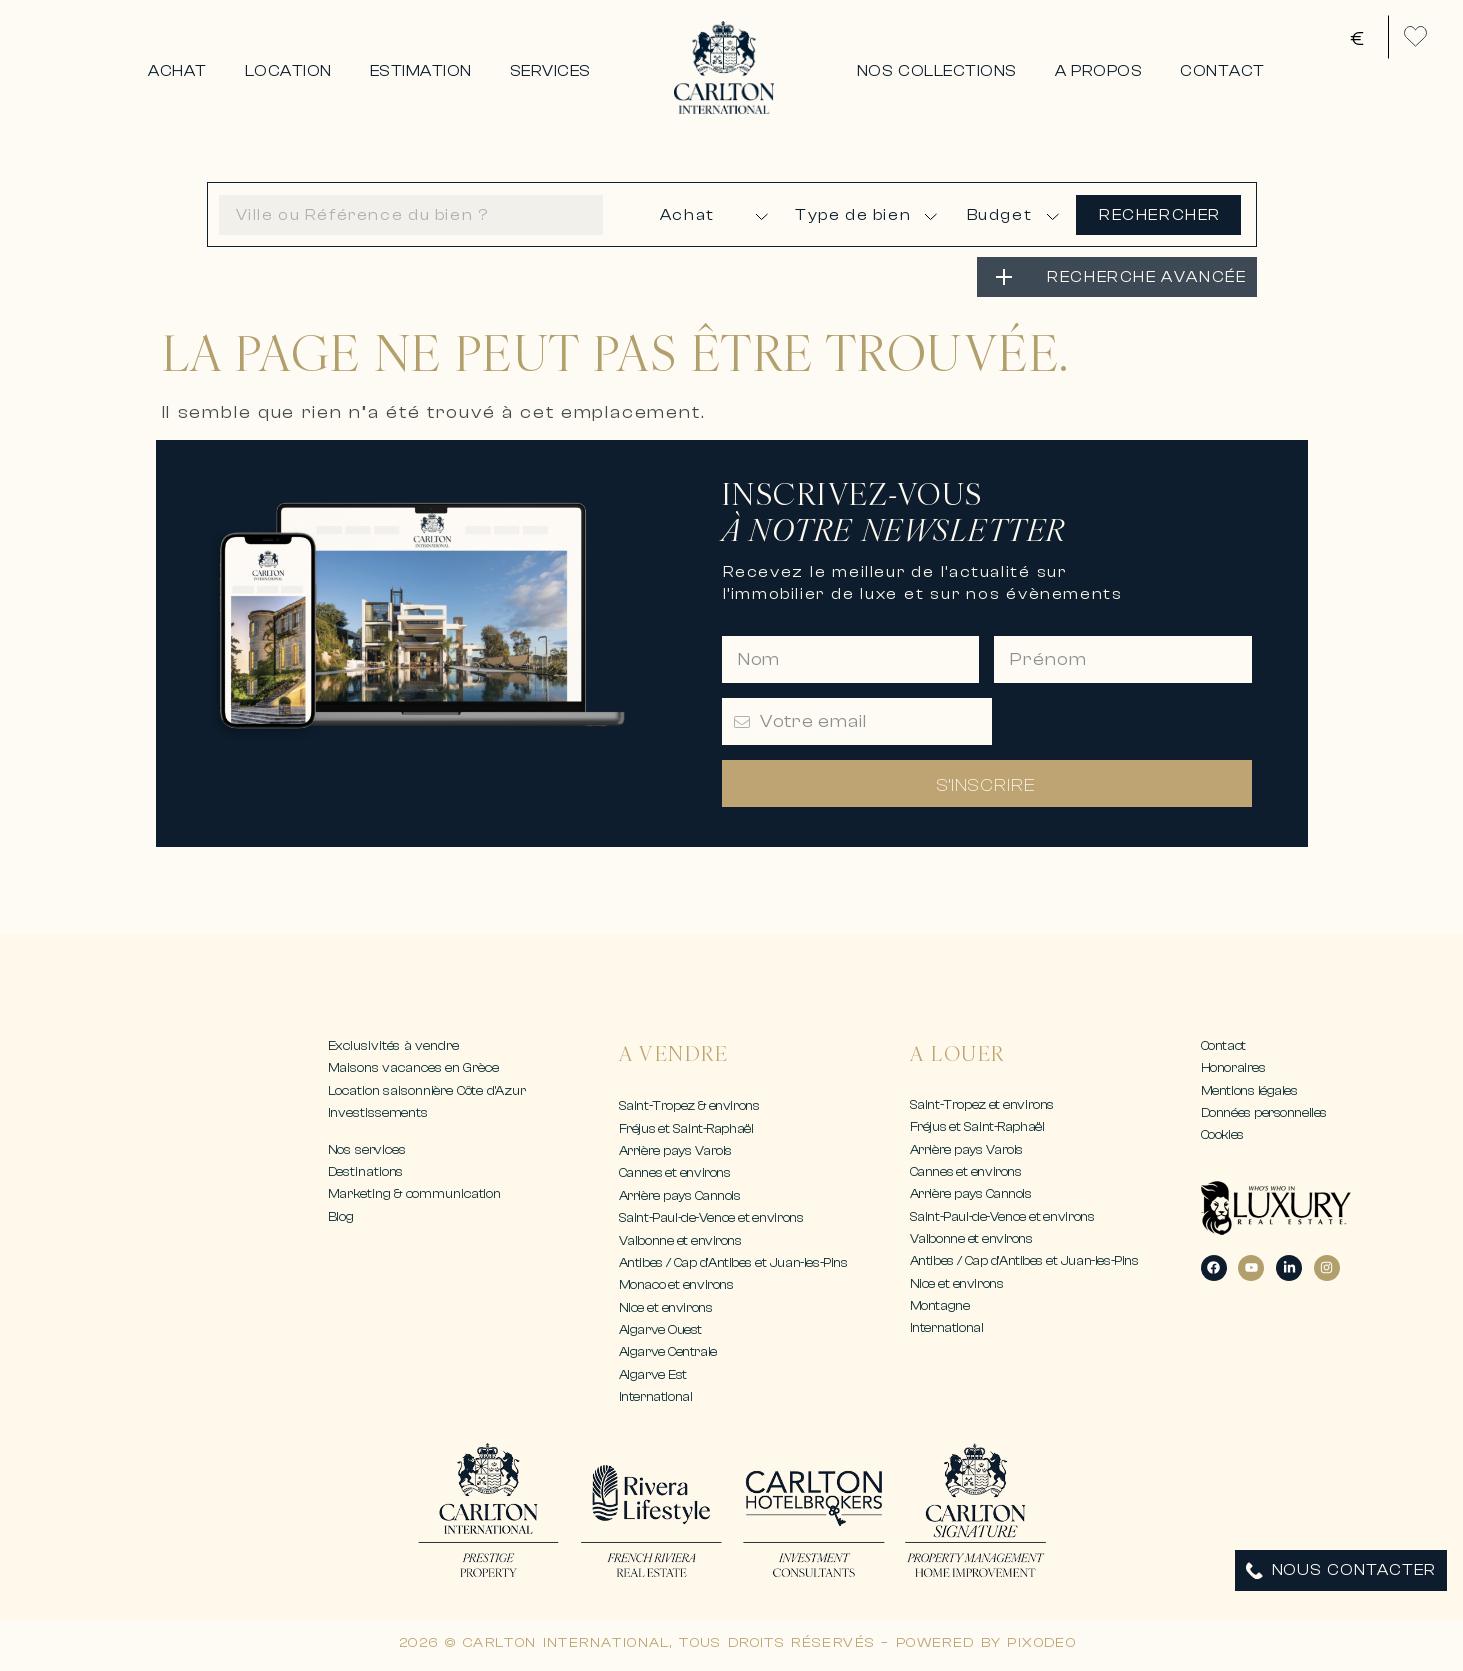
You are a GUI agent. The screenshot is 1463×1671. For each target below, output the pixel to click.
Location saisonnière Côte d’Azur (427, 1090)
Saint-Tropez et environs (982, 1104)
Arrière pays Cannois (680, 1195)
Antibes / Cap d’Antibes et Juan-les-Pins (733, 1262)
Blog (341, 1216)
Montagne (940, 1305)
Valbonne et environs (680, 1240)
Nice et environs (666, 1307)
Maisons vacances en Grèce (413, 1067)
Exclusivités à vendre (393, 1045)
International (656, 1396)
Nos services (367, 1149)
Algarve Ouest (660, 1329)
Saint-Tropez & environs (689, 1105)
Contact (1223, 1045)
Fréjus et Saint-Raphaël (686, 1128)
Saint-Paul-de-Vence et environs (711, 1217)
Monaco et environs (676, 1284)
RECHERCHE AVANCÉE (1146, 277)
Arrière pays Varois (676, 1150)
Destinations (366, 1171)
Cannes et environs (675, 1172)
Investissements (378, 1112)
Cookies (1222, 1134)
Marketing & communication (415, 1193)
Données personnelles (1264, 1112)
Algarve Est (653, 1374)
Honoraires (1233, 1067)
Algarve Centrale (668, 1351)
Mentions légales (1249, 1090)
